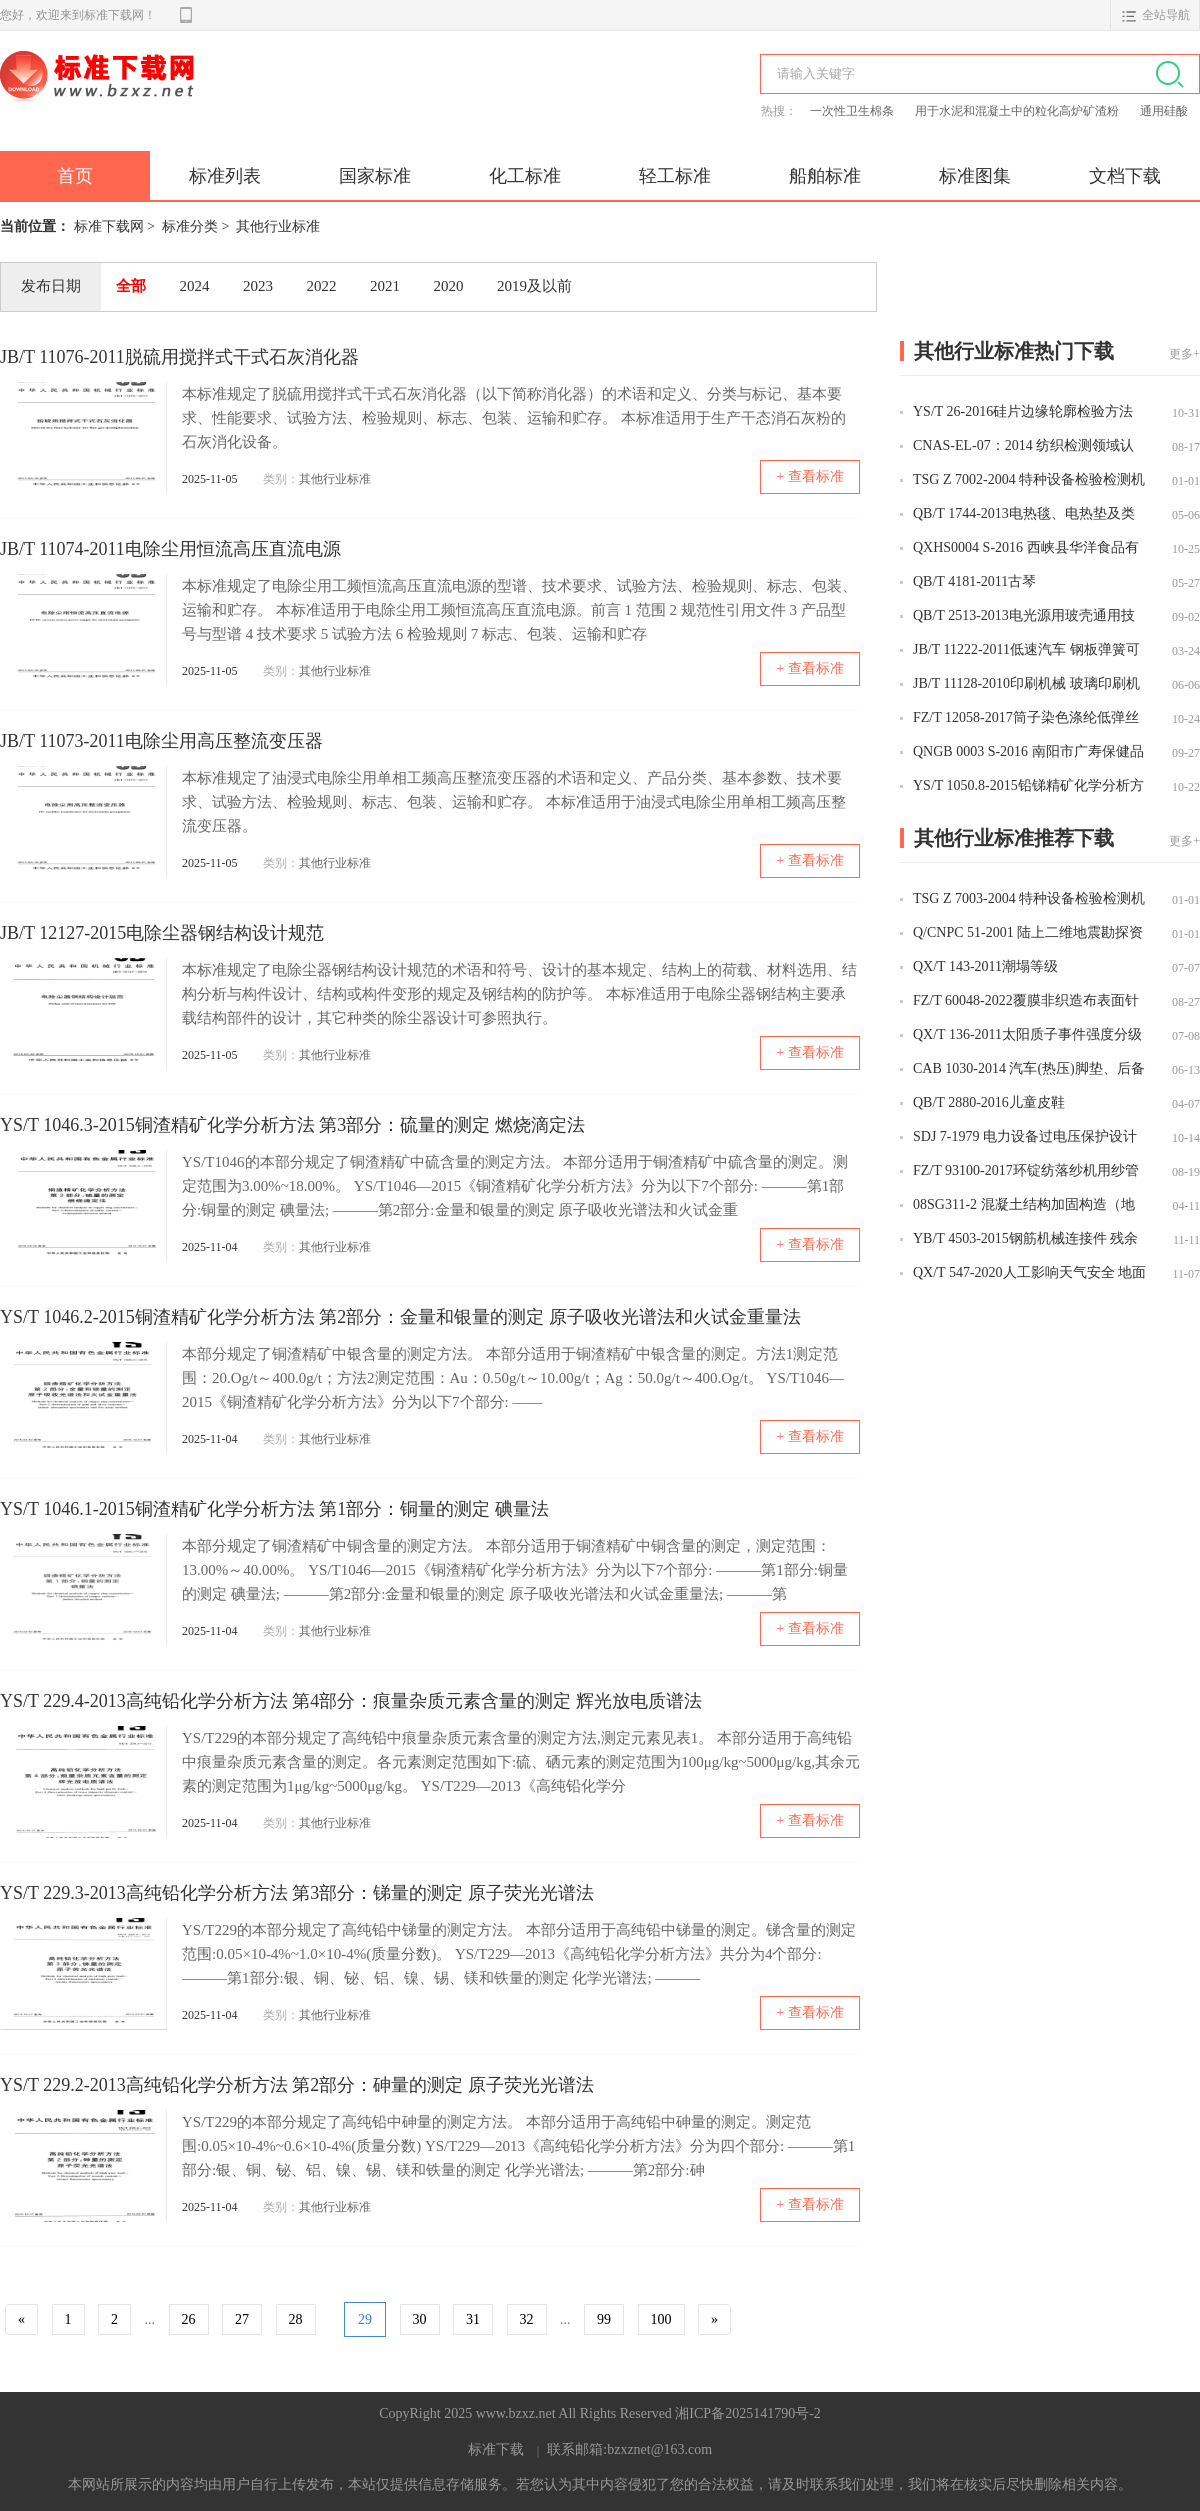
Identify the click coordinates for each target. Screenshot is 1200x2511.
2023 (258, 286)
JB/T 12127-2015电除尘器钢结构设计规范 (162, 933)
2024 (195, 286)
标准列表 (225, 176)
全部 (131, 286)
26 (189, 2319)
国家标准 (375, 176)
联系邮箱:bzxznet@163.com (629, 2449)
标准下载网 (230, 98)
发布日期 (51, 286)
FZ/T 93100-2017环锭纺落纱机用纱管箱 (1026, 1172)
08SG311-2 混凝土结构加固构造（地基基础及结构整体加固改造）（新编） (1024, 1206)
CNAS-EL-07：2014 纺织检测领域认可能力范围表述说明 (1023, 447)
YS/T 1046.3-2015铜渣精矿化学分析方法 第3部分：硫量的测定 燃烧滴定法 (292, 1125)
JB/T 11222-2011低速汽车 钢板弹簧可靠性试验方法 (1026, 651)
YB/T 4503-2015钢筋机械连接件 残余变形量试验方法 (1025, 1240)
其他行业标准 (278, 226)
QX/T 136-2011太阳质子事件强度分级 (1027, 1034)
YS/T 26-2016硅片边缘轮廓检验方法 (1023, 411)
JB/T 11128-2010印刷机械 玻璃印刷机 (1026, 683)
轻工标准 (675, 176)
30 (420, 2319)
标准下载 (496, 2449)
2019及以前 (534, 286)
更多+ (1184, 354)
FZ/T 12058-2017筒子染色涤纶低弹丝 (1026, 717)
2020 (449, 286)
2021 (385, 286)
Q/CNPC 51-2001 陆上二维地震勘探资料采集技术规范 (1028, 934)
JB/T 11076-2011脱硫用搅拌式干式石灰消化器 (179, 357)
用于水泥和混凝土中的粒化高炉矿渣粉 (1018, 111)
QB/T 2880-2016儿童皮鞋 (989, 1102)
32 (527, 2319)
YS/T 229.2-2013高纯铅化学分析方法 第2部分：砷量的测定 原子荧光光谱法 (297, 2085)
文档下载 (1125, 176)
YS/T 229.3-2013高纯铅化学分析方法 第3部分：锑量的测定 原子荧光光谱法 (297, 1893)
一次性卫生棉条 (853, 111)
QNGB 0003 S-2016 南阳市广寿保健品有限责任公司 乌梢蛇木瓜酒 (1028, 753)
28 (296, 2319)
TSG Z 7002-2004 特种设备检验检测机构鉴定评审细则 (1029, 481)
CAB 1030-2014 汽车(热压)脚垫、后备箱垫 (1029, 1070)
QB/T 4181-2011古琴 (974, 581)
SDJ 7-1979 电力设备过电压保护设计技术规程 (1025, 1138)
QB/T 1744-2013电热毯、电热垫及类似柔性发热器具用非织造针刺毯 (1024, 515)
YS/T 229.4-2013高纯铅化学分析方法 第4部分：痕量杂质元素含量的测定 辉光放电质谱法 (351, 1701)
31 (473, 2319)
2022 (322, 286)
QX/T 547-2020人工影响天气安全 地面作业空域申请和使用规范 (1029, 1274)
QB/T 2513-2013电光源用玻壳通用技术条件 (1024, 617)
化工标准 (525, 176)
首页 (75, 176)
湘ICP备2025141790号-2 (747, 2413)
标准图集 (975, 176)
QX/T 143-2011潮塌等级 (985, 966)
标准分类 (190, 226)
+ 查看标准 (809, 476)
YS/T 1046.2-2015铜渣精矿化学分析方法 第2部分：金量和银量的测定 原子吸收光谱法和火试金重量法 (400, 1317)
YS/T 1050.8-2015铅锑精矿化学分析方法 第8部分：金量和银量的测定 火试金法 (1028, 787)
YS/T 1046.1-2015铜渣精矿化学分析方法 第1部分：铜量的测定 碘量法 (274, 1509)
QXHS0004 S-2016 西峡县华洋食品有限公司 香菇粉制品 (1026, 549)
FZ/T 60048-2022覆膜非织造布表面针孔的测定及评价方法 (1026, 1002)
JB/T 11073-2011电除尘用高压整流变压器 (161, 741)
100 (661, 2319)
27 (242, 2319)
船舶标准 (825, 176)
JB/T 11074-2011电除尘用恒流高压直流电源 (170, 549)
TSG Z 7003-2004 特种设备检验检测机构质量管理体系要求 (1029, 900)
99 (604, 2319)
